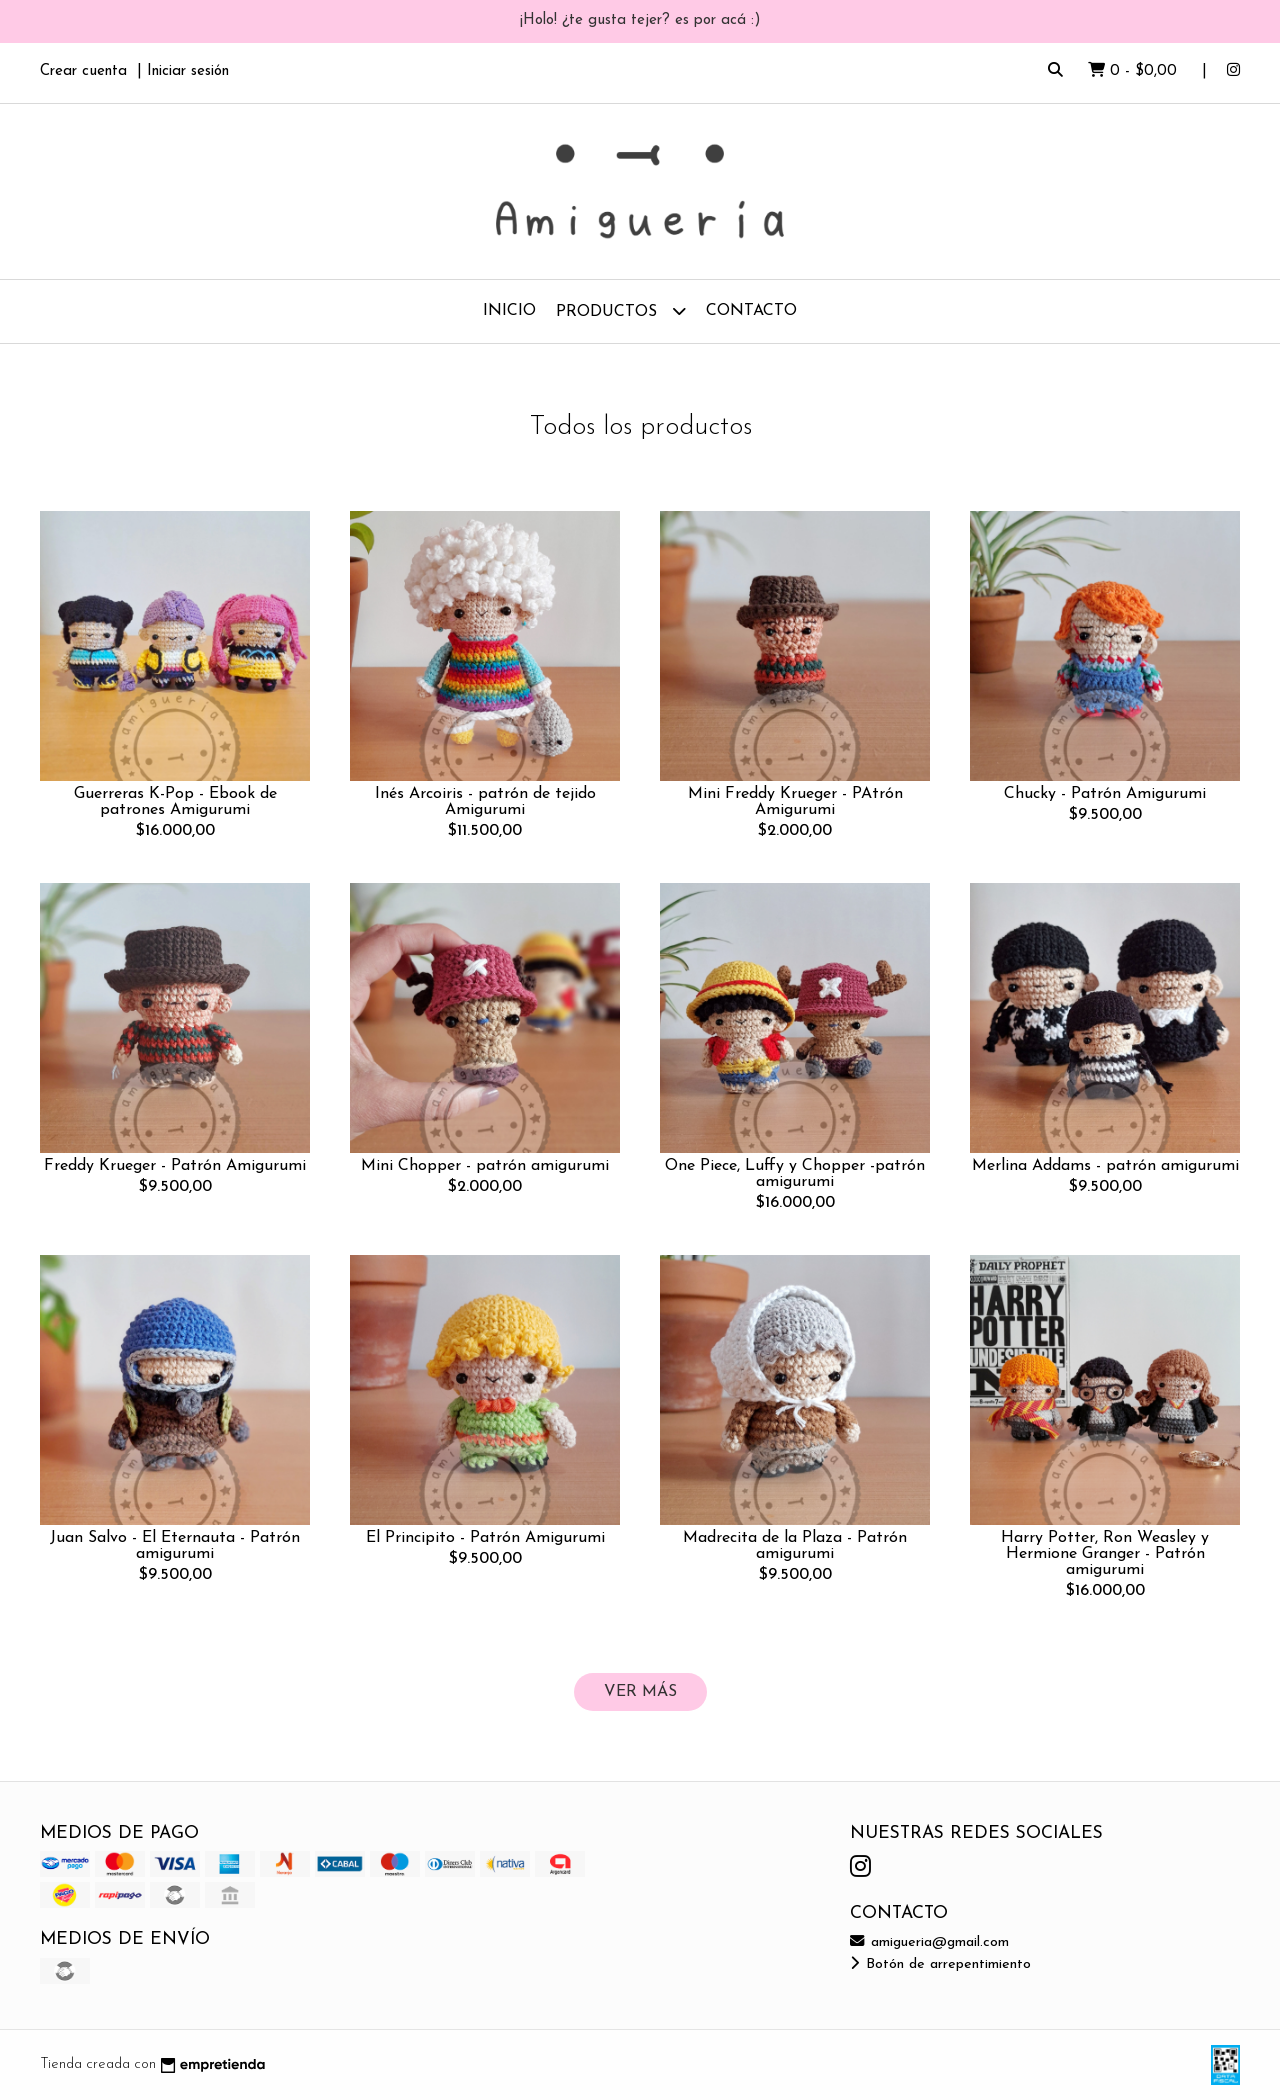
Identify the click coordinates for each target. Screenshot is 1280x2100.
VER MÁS (640, 1692)
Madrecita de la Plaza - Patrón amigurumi (795, 1546)
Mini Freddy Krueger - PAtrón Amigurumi (795, 802)
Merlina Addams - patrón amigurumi (1105, 1166)
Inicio (509, 311)
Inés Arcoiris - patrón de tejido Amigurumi (485, 802)
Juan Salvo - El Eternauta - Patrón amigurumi (175, 1546)
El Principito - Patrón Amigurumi (485, 1538)
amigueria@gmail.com (929, 1942)
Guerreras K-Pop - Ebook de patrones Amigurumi (175, 802)
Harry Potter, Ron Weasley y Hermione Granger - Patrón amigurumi (1105, 1554)
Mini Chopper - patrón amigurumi (485, 1166)
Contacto (751, 311)
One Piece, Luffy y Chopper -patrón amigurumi (795, 1174)
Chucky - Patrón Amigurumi (1105, 794)
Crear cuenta (83, 71)
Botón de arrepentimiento (940, 1964)
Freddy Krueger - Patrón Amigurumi (175, 1166)
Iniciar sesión (188, 71)
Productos (621, 310)
